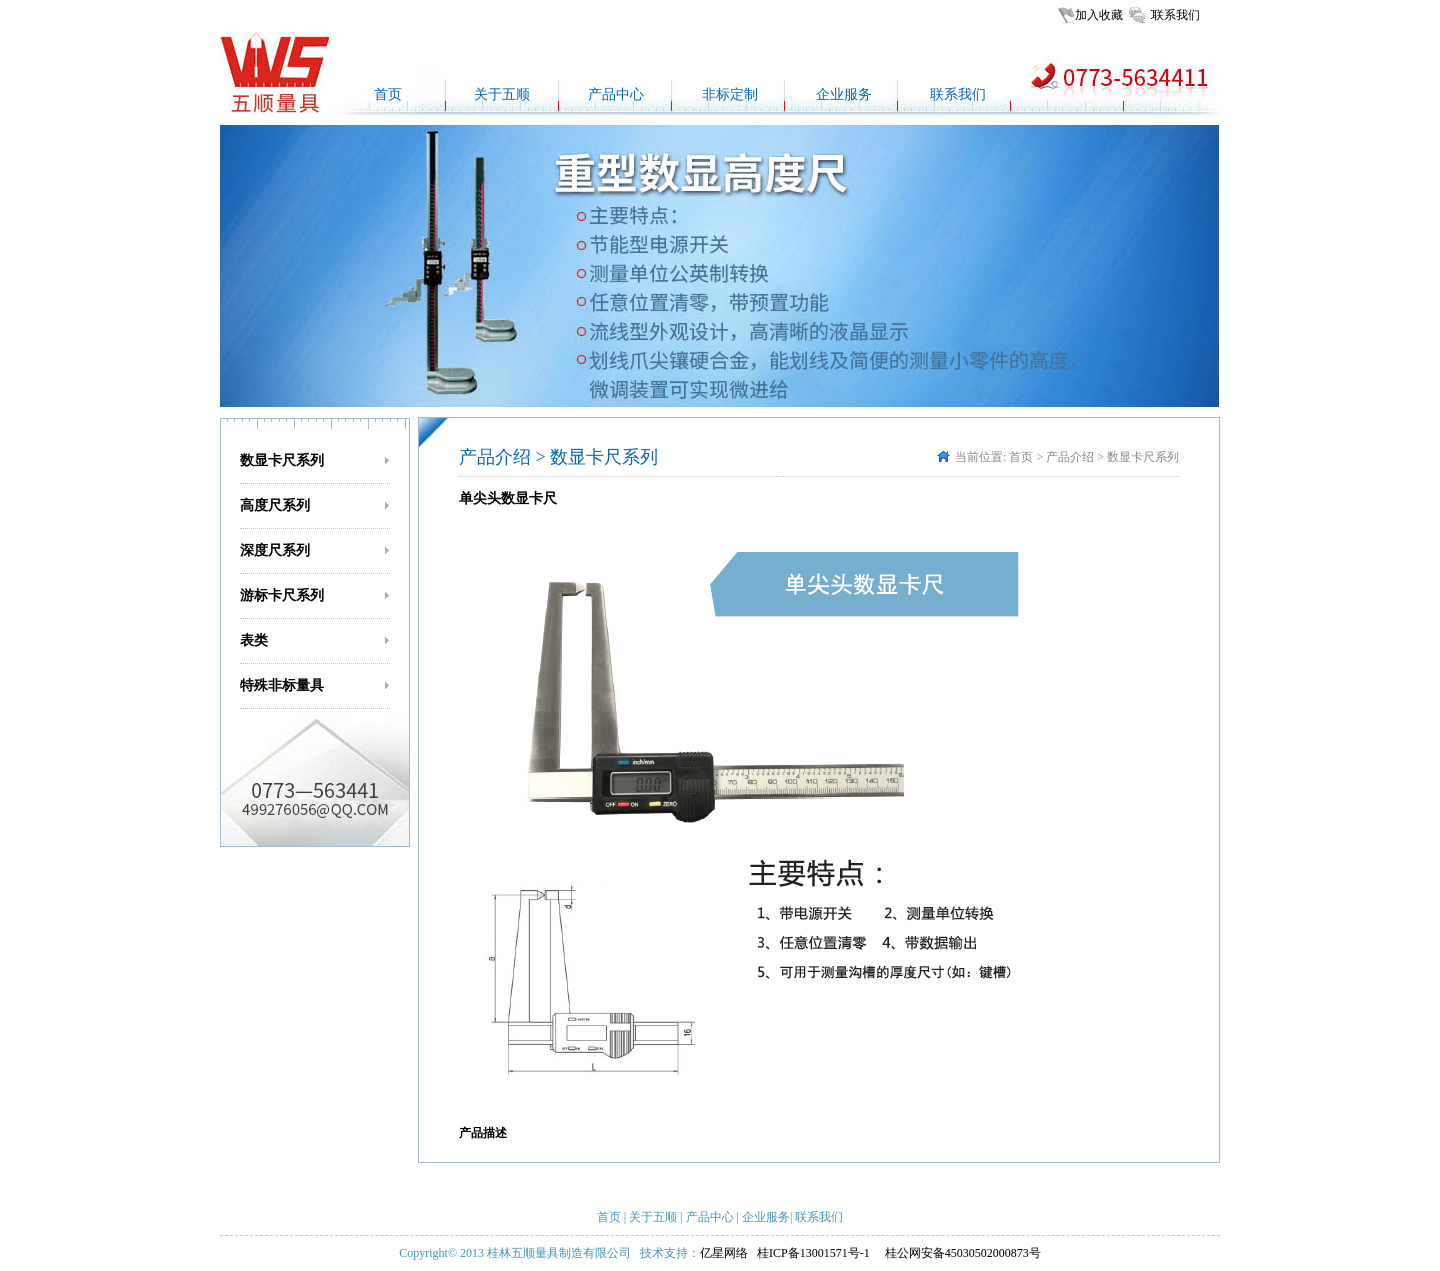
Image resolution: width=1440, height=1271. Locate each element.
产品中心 (616, 94)
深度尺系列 (275, 550)
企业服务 (844, 94)
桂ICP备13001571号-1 (815, 1253)
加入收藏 (1099, 15)
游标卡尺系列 (282, 595)
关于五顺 (502, 94)
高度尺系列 (275, 505)
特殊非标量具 (282, 685)
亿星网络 (724, 1253)
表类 (254, 640)
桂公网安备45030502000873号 (963, 1253)
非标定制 (730, 94)
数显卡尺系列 (282, 460)
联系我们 (1176, 15)
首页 (388, 94)
